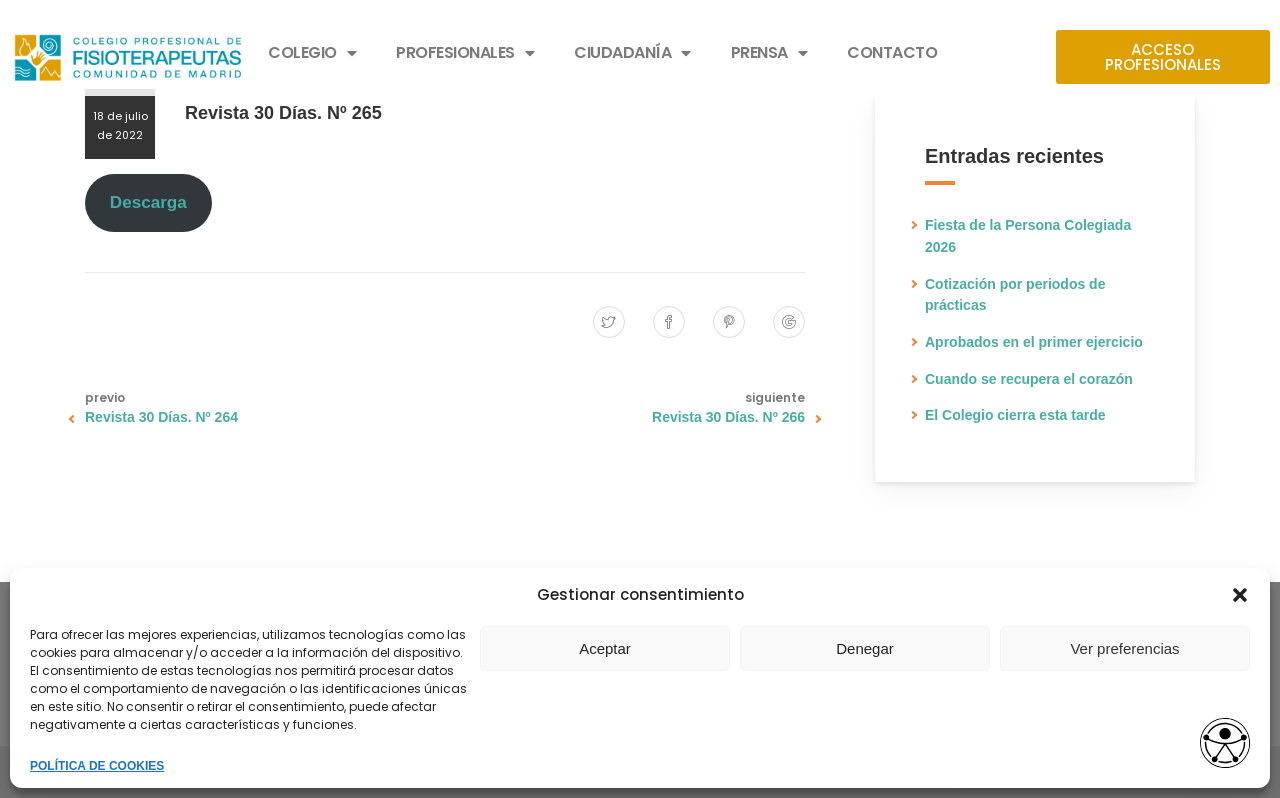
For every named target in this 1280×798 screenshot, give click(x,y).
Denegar (865, 648)
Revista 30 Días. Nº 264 (161, 417)
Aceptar (605, 648)
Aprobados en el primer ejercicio (1034, 342)
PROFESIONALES (465, 53)
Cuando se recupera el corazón (1029, 379)
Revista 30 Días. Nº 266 (728, 417)
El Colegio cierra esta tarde (1015, 415)
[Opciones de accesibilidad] (1225, 744)
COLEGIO (312, 53)
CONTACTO (892, 52)
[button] (1240, 595)
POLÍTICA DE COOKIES (97, 766)
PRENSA (769, 53)
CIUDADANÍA (632, 53)
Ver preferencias (1124, 648)
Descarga (148, 202)
